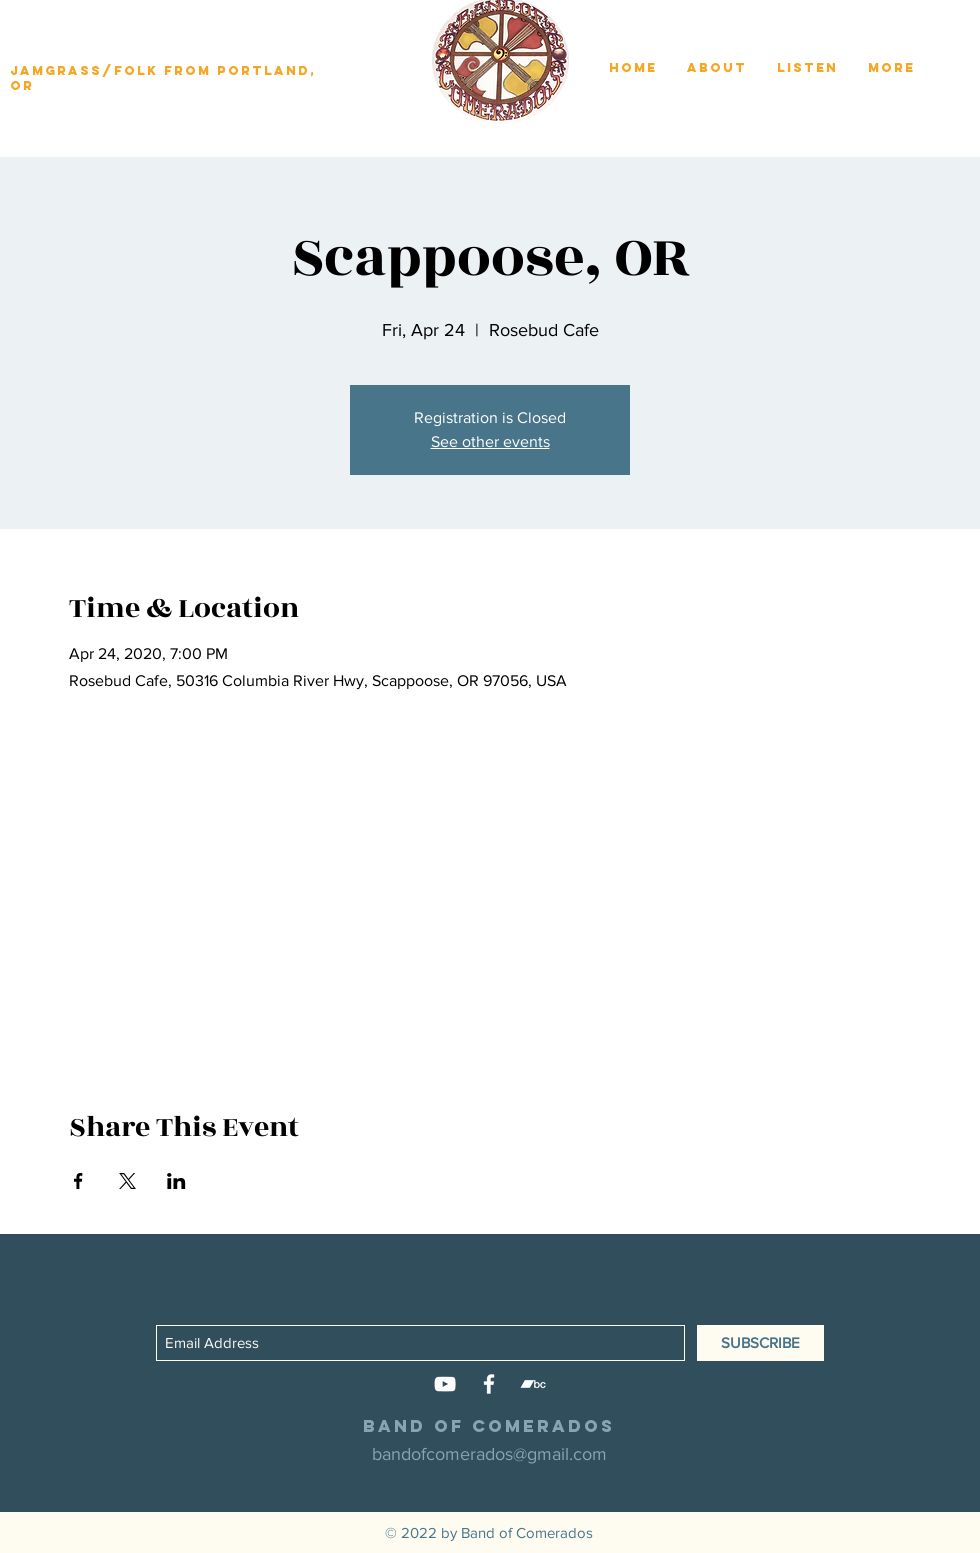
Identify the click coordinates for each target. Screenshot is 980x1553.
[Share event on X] (127, 1181)
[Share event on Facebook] (78, 1181)
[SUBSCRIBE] (760, 1343)
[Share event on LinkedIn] (176, 1181)
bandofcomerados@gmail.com (489, 1454)
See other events (490, 441)
